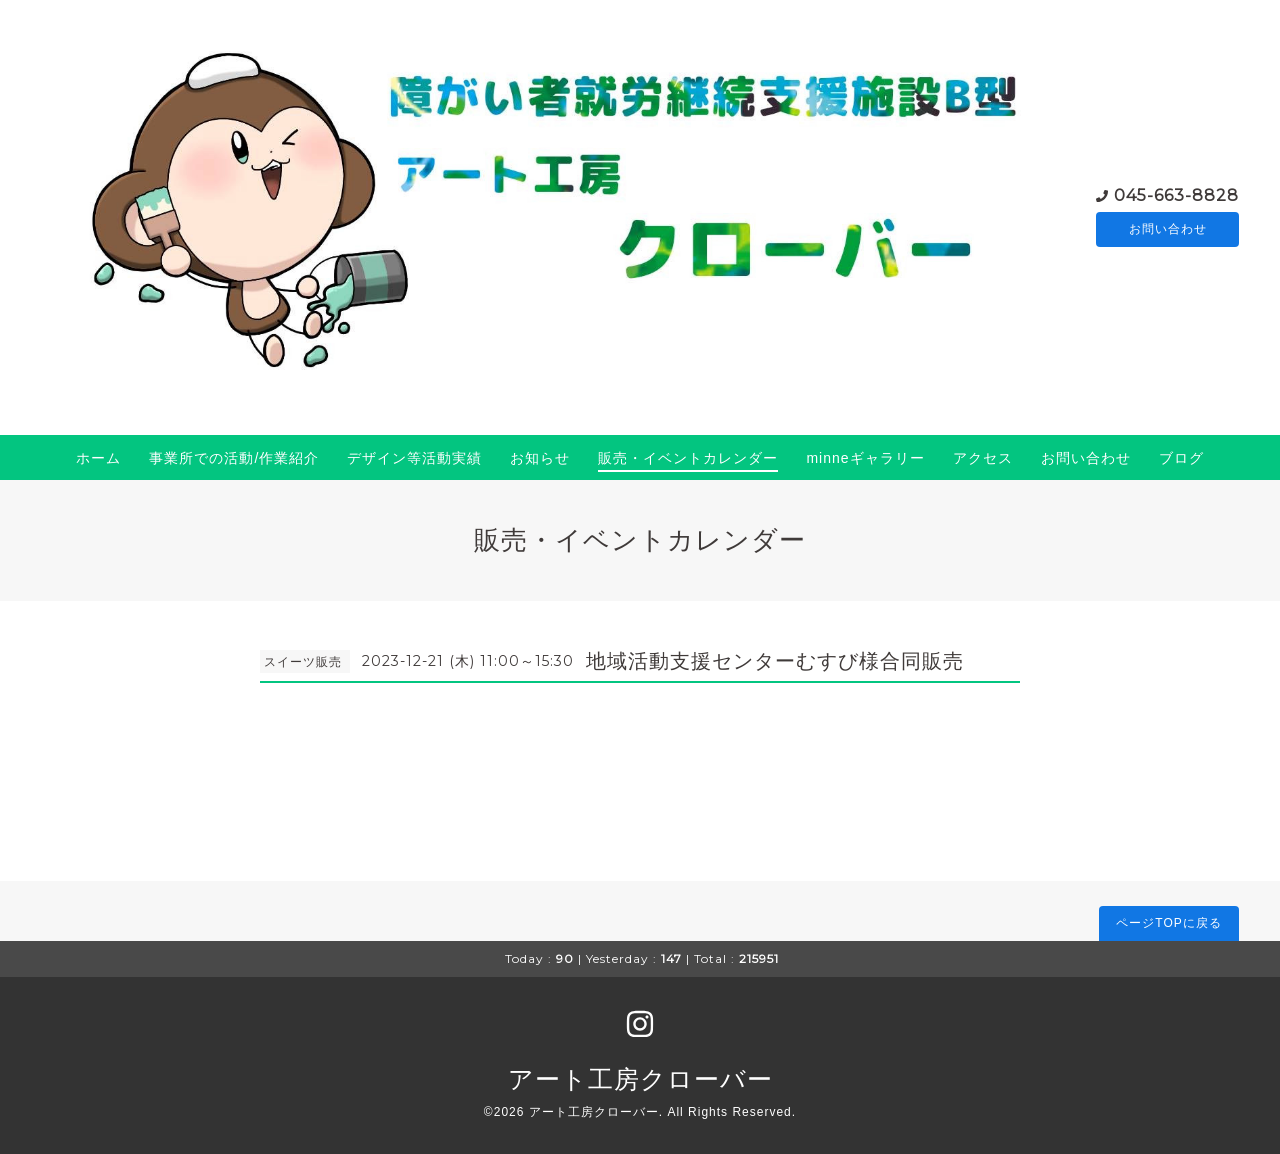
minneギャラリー (865, 458)
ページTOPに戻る (1168, 923)
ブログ (1181, 458)
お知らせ (540, 458)
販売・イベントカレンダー (688, 458)
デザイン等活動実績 (414, 458)
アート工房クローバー (640, 1079)
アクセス (983, 458)
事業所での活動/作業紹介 (234, 458)
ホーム (98, 458)
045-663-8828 (1176, 193)
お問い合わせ (1168, 229)
